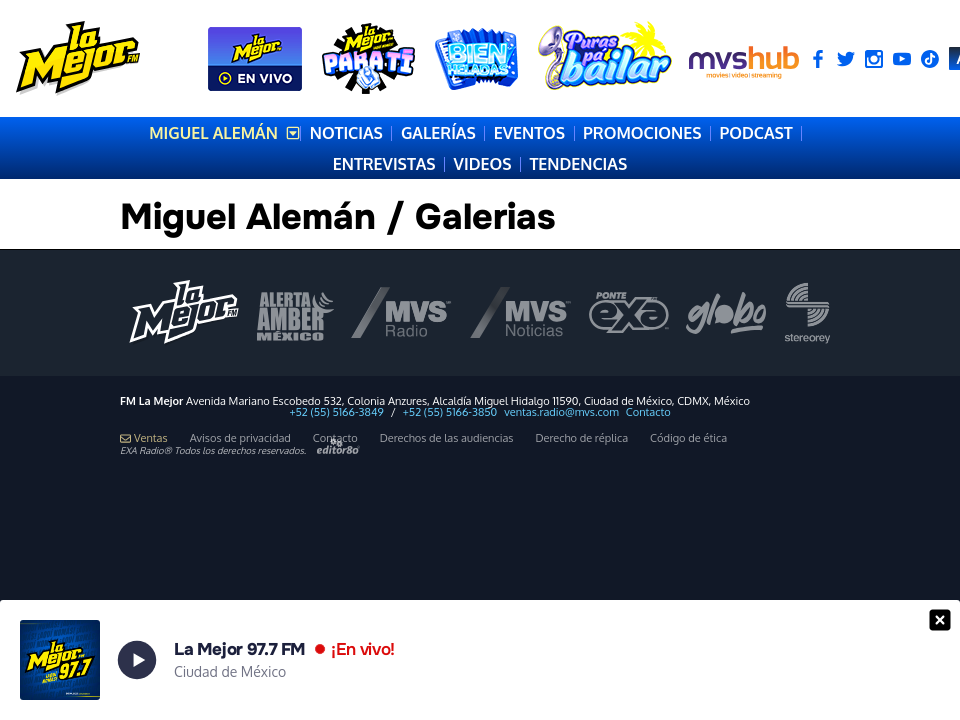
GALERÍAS (438, 133)
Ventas (144, 438)
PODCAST (755, 133)
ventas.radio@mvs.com (561, 412)
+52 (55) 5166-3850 (450, 412)
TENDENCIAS (578, 164)
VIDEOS (483, 164)
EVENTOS (529, 133)
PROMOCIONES (642, 133)
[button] (480, 660)
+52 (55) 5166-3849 (336, 412)
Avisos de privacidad (240, 438)
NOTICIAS (346, 133)
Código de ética (688, 438)
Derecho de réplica (581, 438)
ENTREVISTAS (384, 164)
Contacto (648, 412)
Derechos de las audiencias (447, 438)
